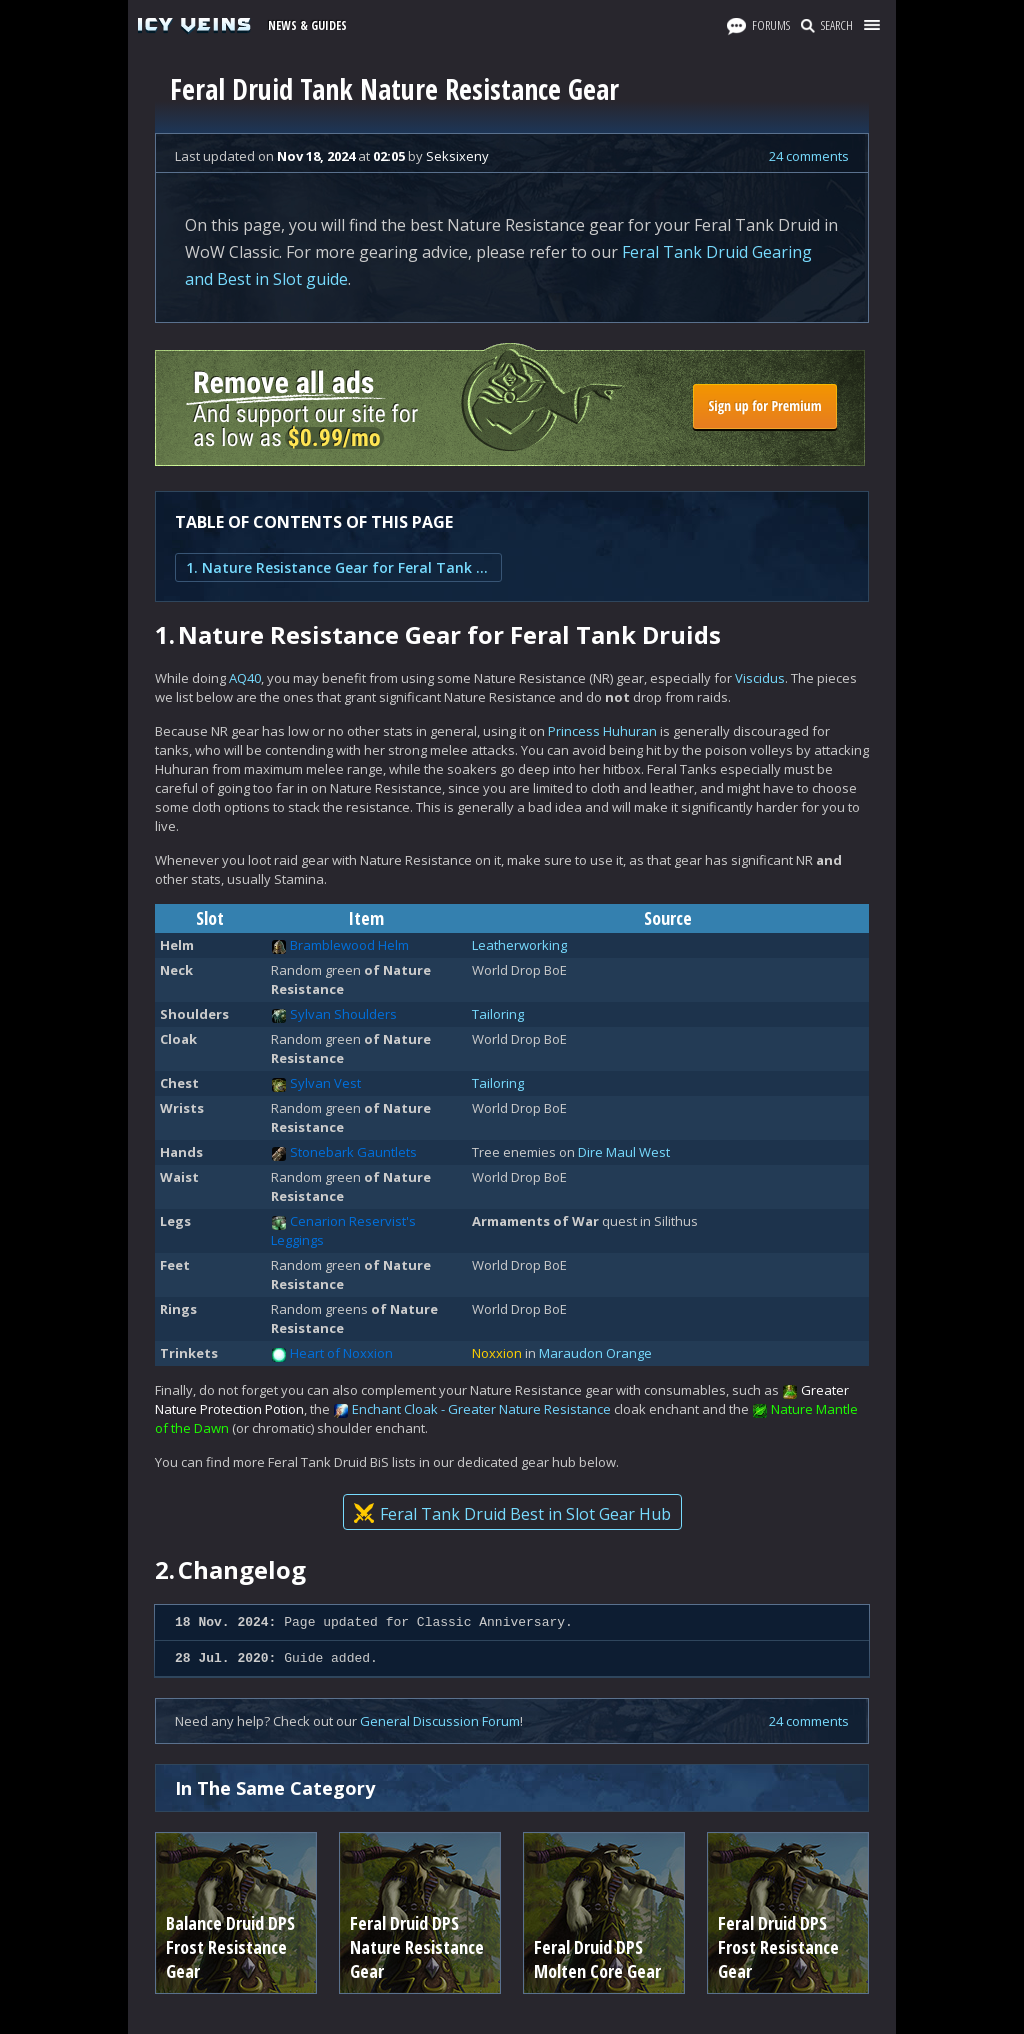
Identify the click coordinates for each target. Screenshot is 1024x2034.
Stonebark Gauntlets (353, 1152)
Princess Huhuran (602, 731)
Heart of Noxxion (341, 1353)
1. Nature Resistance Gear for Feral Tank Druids (338, 567)
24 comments (809, 156)
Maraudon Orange (595, 1353)
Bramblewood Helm (349, 945)
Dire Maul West (624, 1152)
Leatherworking (519, 945)
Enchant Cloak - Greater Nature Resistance (481, 1409)
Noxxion (497, 1353)
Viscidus (760, 678)
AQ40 (245, 678)
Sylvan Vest (325, 1083)
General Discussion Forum (440, 1721)
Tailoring (498, 1014)
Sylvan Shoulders (343, 1014)
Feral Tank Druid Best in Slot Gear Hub (512, 1514)
